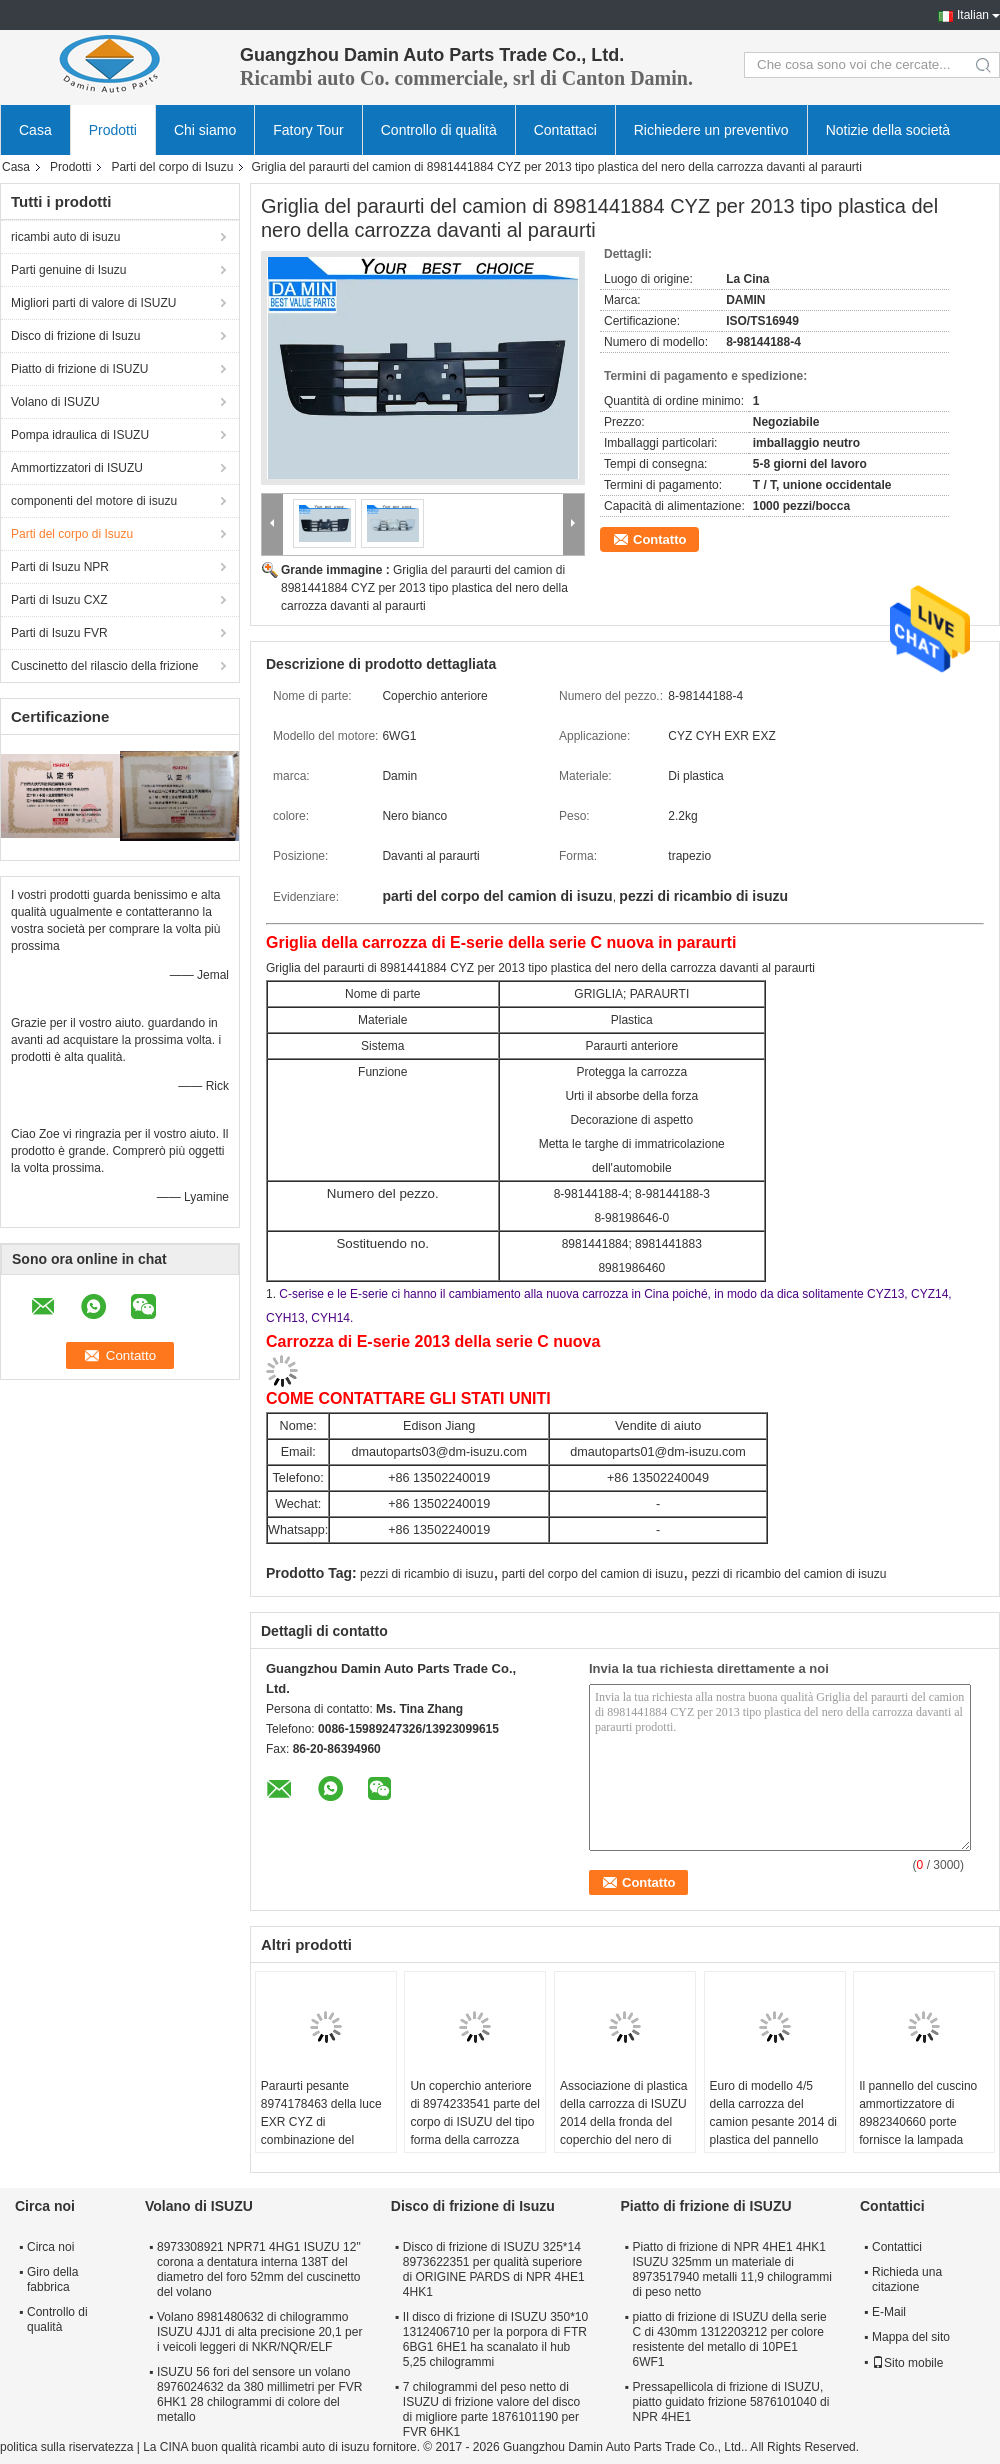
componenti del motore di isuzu (94, 501)
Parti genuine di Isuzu (68, 270)
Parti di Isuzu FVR (59, 633)
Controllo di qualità (439, 130)
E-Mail (889, 2312)
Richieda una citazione (907, 2279)
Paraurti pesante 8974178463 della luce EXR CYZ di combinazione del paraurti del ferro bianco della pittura (324, 2131)
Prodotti (113, 130)
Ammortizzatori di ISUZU (77, 468)
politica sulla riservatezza (66, 2447)
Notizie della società (888, 130)
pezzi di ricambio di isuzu (426, 1574)
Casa (35, 130)
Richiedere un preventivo (711, 130)
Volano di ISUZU (55, 402)
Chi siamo (205, 130)
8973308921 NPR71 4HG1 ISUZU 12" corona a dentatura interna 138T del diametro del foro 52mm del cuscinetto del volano (259, 2269)
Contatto (659, 539)
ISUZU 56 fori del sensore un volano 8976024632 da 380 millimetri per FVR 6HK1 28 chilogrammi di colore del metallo (259, 2394)
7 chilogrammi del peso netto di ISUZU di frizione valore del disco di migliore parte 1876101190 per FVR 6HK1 (491, 2409)
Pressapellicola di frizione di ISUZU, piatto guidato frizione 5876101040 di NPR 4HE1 (730, 2402)
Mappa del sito (911, 2337)
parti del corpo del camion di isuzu (592, 1574)
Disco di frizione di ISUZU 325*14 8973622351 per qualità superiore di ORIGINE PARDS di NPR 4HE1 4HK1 (494, 2269)
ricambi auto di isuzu (65, 237)
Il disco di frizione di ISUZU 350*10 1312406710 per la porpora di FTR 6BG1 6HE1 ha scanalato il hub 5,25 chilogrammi (495, 2339)
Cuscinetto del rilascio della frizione (104, 666)
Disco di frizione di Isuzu (75, 336)
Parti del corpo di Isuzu (172, 167)
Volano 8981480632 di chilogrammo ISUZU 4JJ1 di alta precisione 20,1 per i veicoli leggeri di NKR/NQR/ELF (259, 2332)
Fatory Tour (308, 130)
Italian (973, 15)
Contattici (897, 2247)
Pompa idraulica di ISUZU (80, 435)
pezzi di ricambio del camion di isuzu (789, 1574)
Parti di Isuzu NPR (60, 567)
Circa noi (50, 2247)
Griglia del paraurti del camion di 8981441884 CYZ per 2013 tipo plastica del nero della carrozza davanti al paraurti (424, 588)
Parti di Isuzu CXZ (59, 600)
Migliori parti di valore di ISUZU (93, 303)
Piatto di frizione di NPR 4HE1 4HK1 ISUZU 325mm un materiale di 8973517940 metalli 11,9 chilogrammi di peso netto (731, 2269)
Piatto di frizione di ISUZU (79, 369)
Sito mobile (907, 2363)
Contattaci (565, 130)
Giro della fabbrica (52, 2279)
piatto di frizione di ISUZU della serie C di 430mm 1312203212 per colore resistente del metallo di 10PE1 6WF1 (729, 2339)
